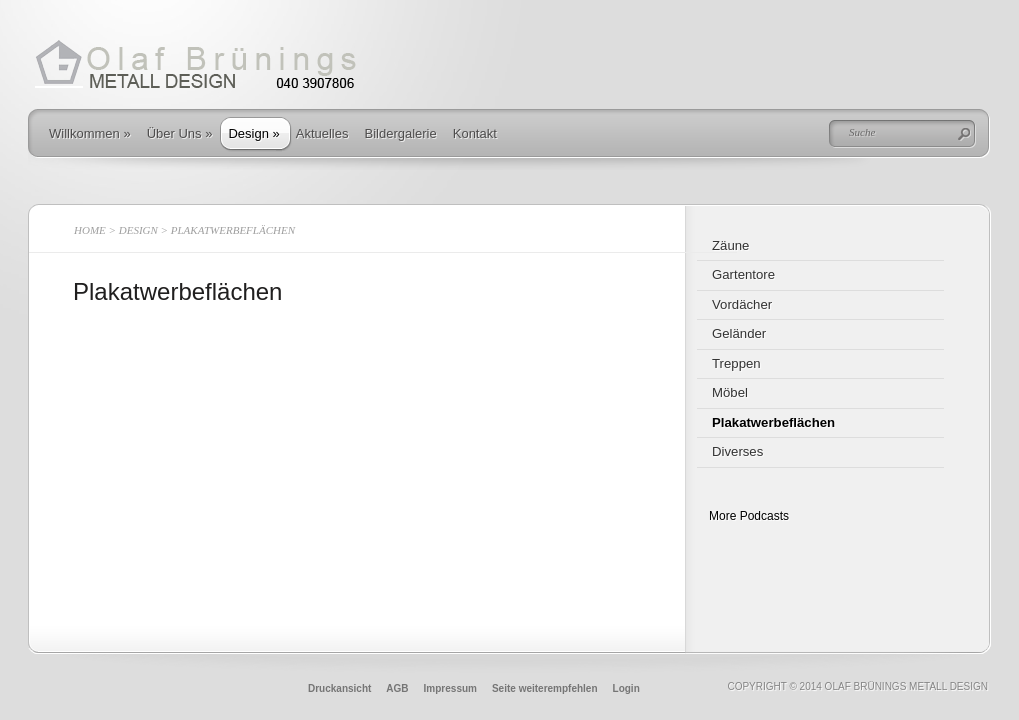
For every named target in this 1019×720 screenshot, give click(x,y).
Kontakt (475, 133)
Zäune (730, 245)
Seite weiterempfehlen (545, 688)
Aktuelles (322, 133)
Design (253, 133)
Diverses (737, 451)
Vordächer (742, 304)
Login (626, 688)
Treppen (736, 363)
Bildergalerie (400, 133)
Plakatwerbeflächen (773, 422)
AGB (397, 688)
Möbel (730, 392)
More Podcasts (749, 516)
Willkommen (90, 133)
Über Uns (180, 133)
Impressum (450, 688)
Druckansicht (339, 688)
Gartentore (743, 274)
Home (90, 230)
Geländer (739, 333)
